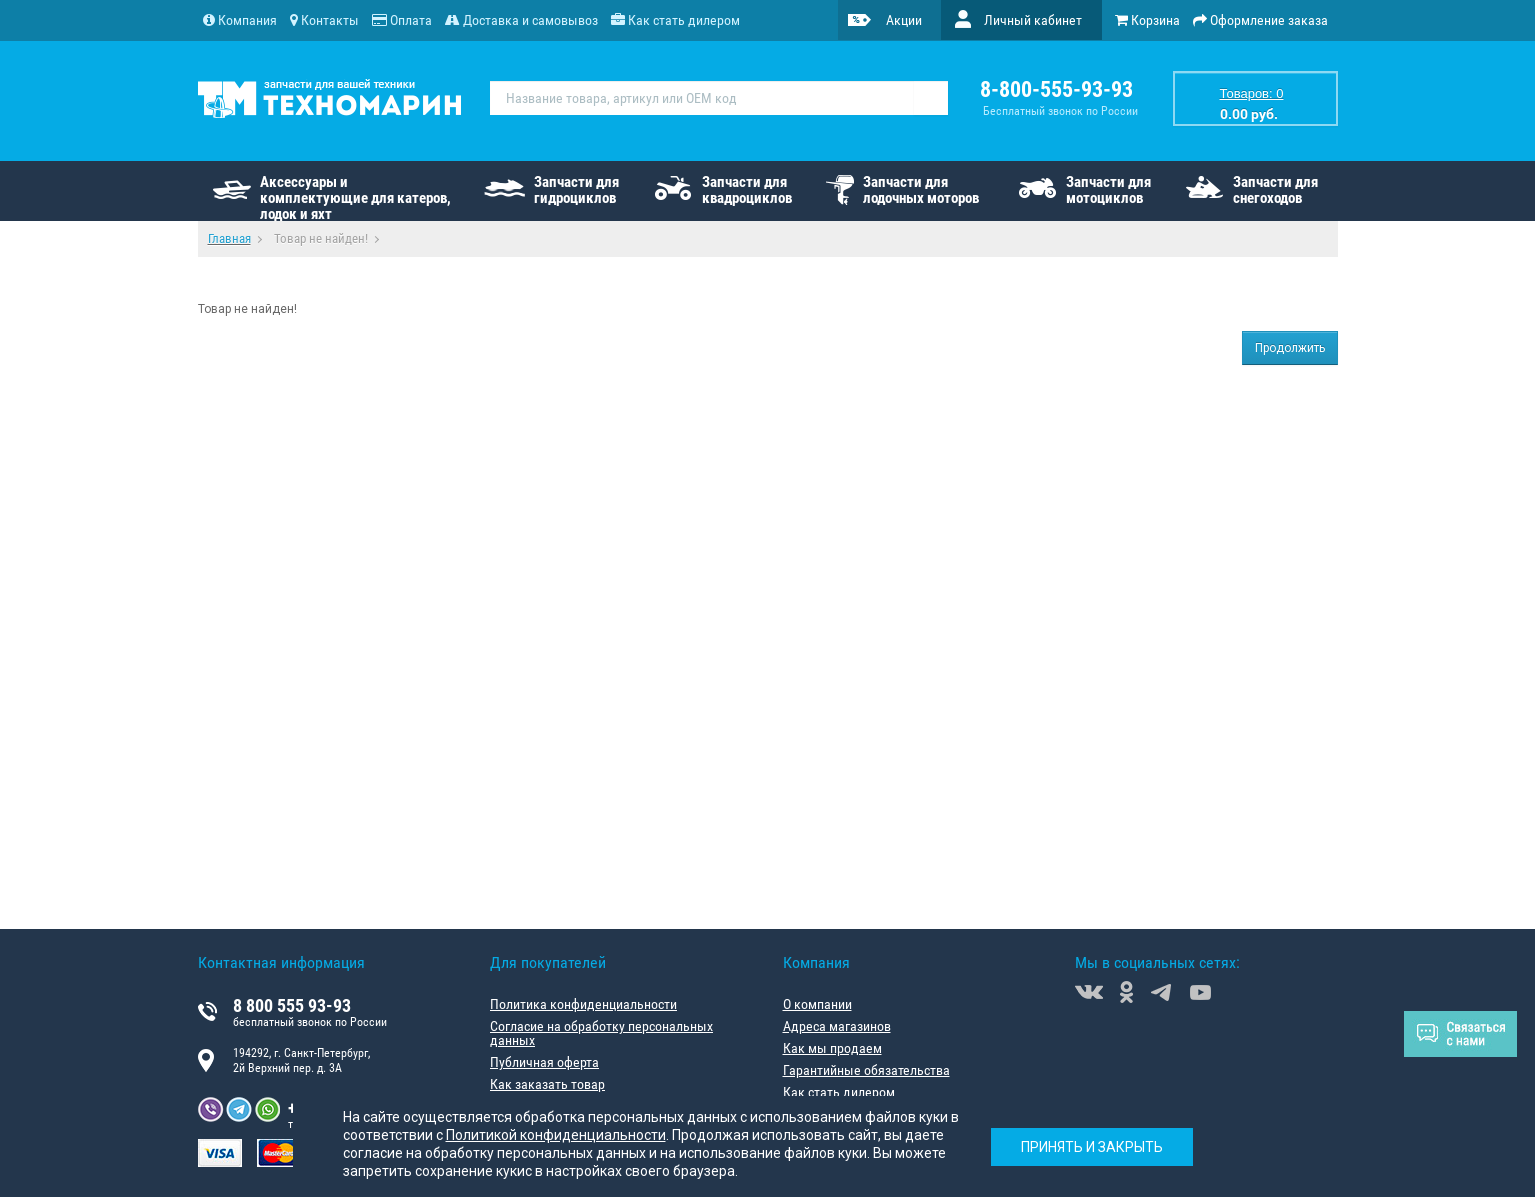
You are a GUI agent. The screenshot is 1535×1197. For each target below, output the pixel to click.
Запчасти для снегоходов (1275, 190)
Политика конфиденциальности (583, 1004)
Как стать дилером (839, 1092)
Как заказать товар (547, 1084)
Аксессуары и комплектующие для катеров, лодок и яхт (355, 197)
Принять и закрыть (1092, 1147)
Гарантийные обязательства (866, 1070)
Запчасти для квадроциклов (747, 190)
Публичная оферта (544, 1062)
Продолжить (1290, 348)
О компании (817, 1004)
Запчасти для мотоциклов (1108, 190)
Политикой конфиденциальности (556, 1135)
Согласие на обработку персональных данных (601, 1033)
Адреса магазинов (837, 1026)
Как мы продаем (832, 1048)
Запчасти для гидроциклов (576, 190)
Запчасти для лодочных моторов (921, 190)
